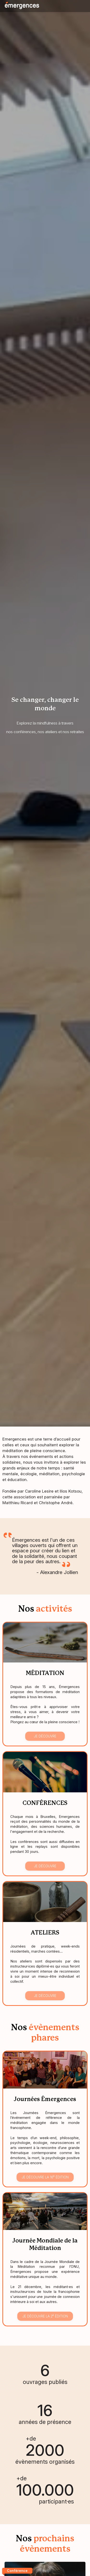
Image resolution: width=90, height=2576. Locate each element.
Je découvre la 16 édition (45, 2177)
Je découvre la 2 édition (45, 2316)
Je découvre (45, 1736)
